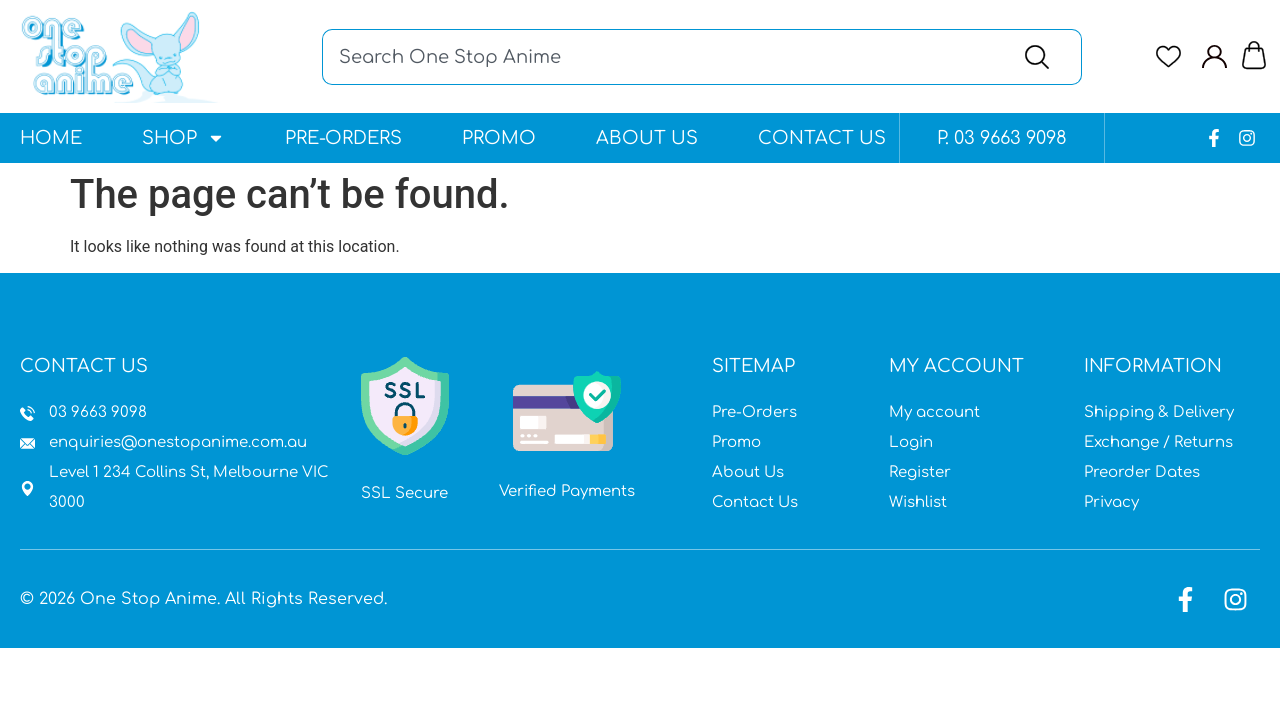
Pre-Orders (343, 138)
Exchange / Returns (1158, 442)
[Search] (1041, 57)
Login (911, 442)
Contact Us (822, 138)
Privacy (1111, 502)
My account (934, 412)
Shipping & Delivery (1159, 412)
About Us (647, 138)
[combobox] (661, 57)
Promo (499, 138)
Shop (183, 138)
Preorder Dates (1142, 472)
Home (51, 138)
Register (920, 472)
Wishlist (918, 502)
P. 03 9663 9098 (1002, 138)
